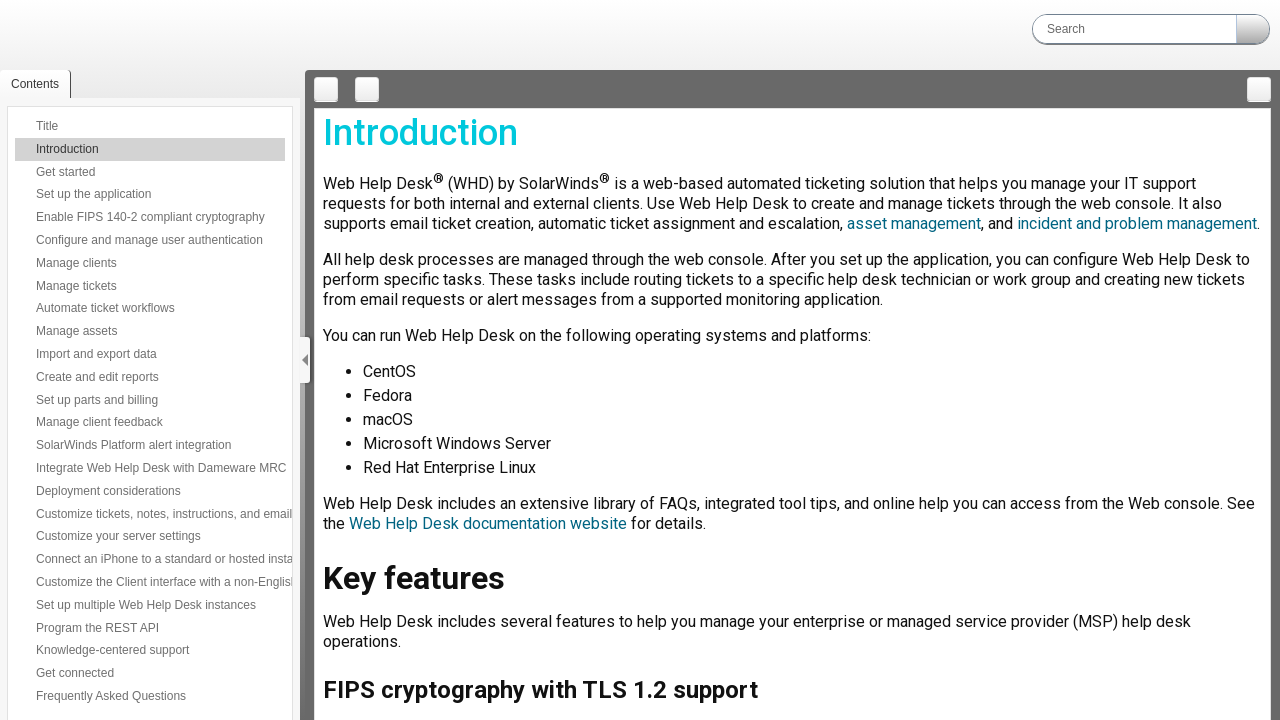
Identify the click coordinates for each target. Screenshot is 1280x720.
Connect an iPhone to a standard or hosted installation (180, 559)
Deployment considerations (108, 491)
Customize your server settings (118, 536)
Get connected (75, 673)
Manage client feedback (99, 422)
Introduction (67, 149)
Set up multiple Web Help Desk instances (146, 605)
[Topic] (792, 414)
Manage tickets (76, 286)
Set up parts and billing (97, 400)
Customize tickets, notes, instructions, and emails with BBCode (203, 514)
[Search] (1134, 29)
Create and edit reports (97, 377)
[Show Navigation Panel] (305, 360)
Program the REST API (97, 628)
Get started (65, 172)
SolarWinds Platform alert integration (133, 445)
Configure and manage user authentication (149, 240)
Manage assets (76, 331)
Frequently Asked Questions (111, 696)
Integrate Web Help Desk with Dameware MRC (161, 468)
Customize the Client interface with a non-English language (193, 582)
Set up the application (93, 194)
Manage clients (76, 263)
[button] (1253, 29)
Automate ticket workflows (105, 308)
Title (47, 126)
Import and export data (96, 354)
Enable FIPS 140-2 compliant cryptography (150, 217)
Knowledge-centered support (112, 650)
